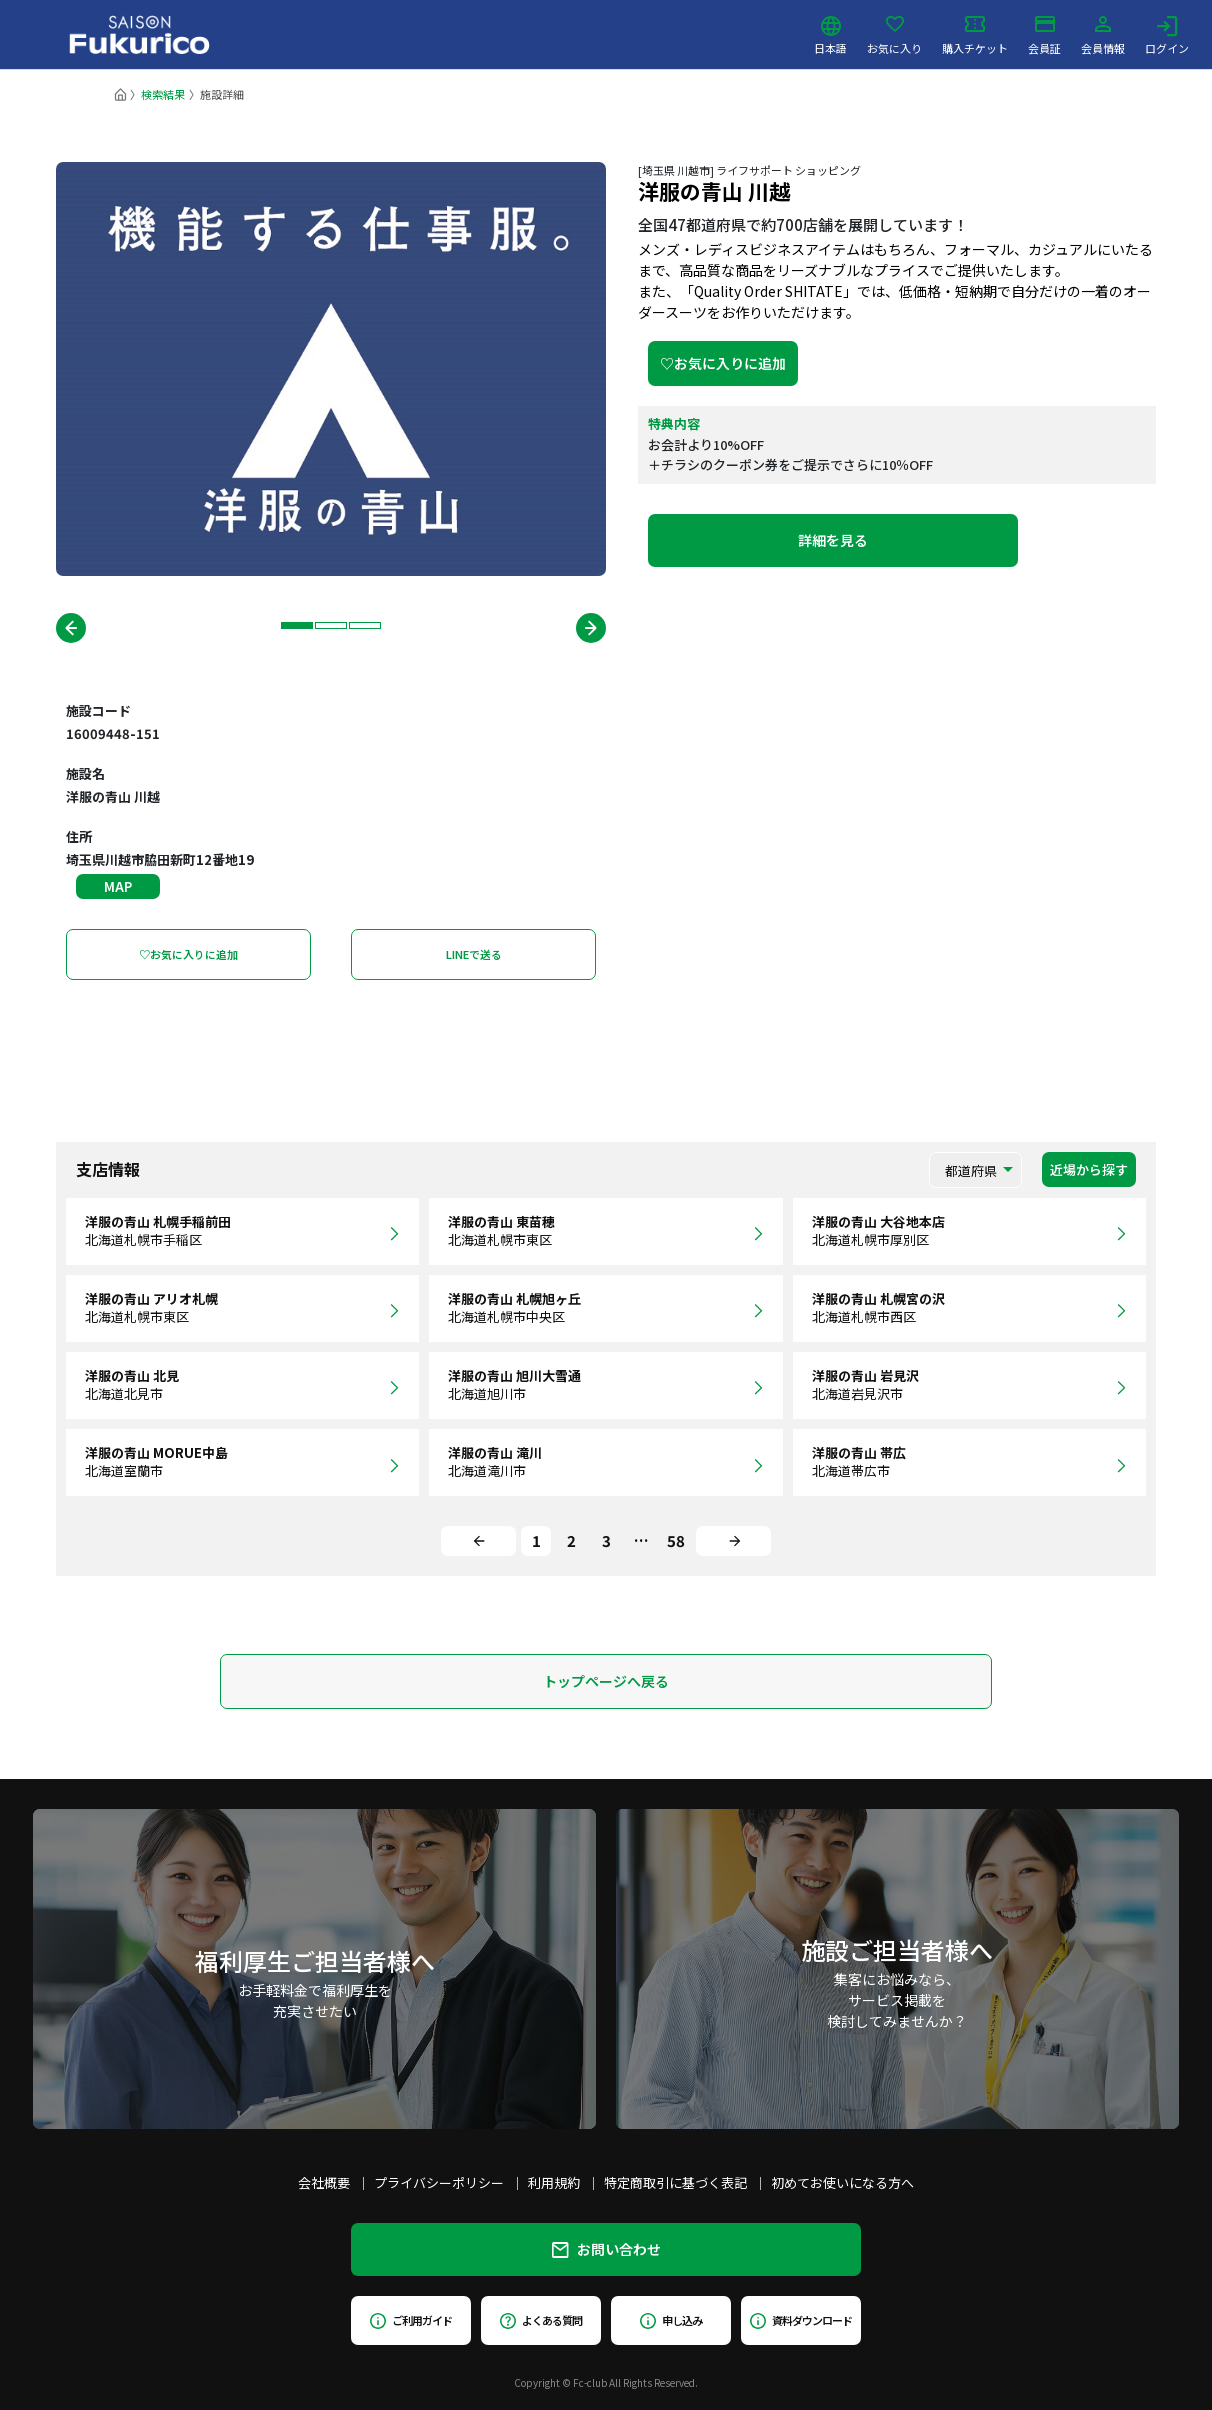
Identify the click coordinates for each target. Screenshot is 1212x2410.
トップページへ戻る (606, 1681)
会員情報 (1103, 35)
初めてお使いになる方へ (842, 2182)
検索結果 (163, 94)
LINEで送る (474, 954)
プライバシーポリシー (439, 2182)
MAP (118, 886)
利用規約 (554, 2182)
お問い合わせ (606, 2249)
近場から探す (1089, 1169)
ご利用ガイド (410, 2320)
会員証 (1044, 35)
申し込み (671, 2320)
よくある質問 (540, 2320)
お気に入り (894, 35)
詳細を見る (833, 540)
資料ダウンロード (800, 2320)
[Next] (733, 1541)
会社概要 (324, 2182)
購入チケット (975, 35)
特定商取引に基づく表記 (675, 2182)
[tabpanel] (331, 369)
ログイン (1167, 35)
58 (676, 1540)
